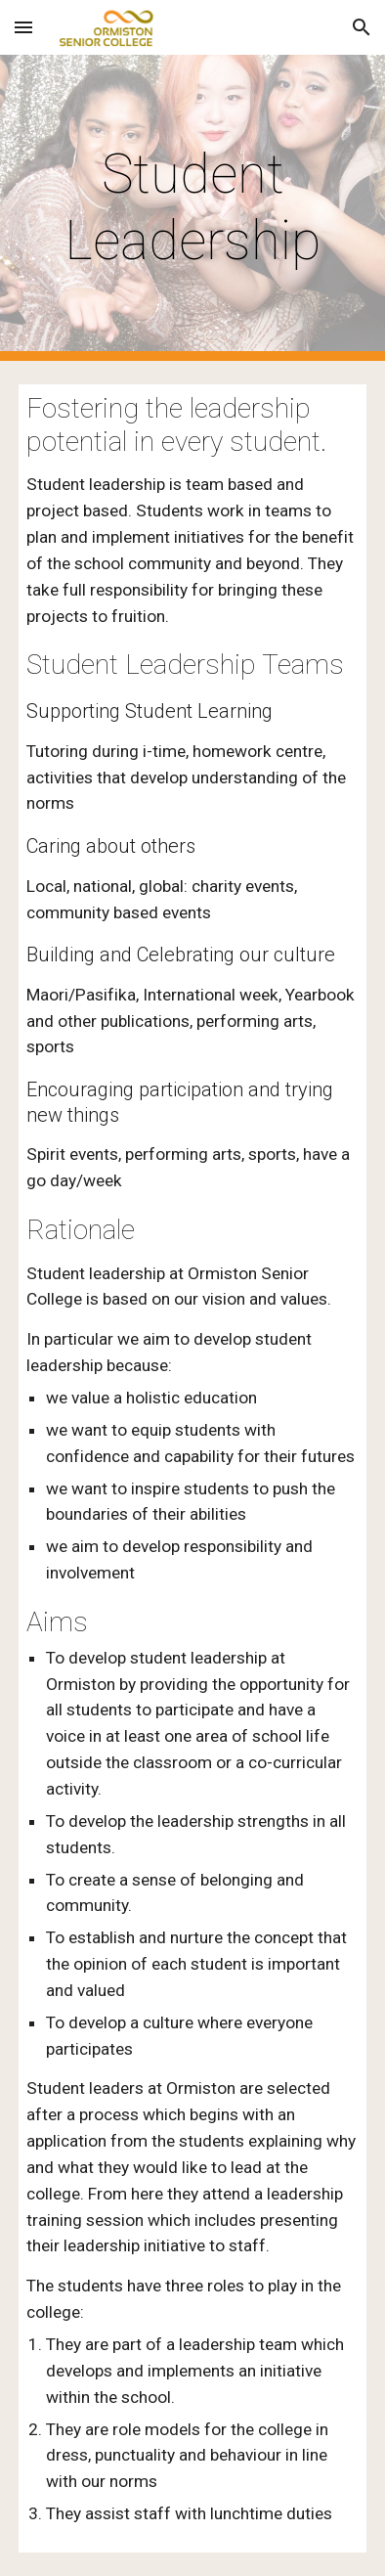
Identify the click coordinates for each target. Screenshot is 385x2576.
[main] (192, 208)
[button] (23, 27)
